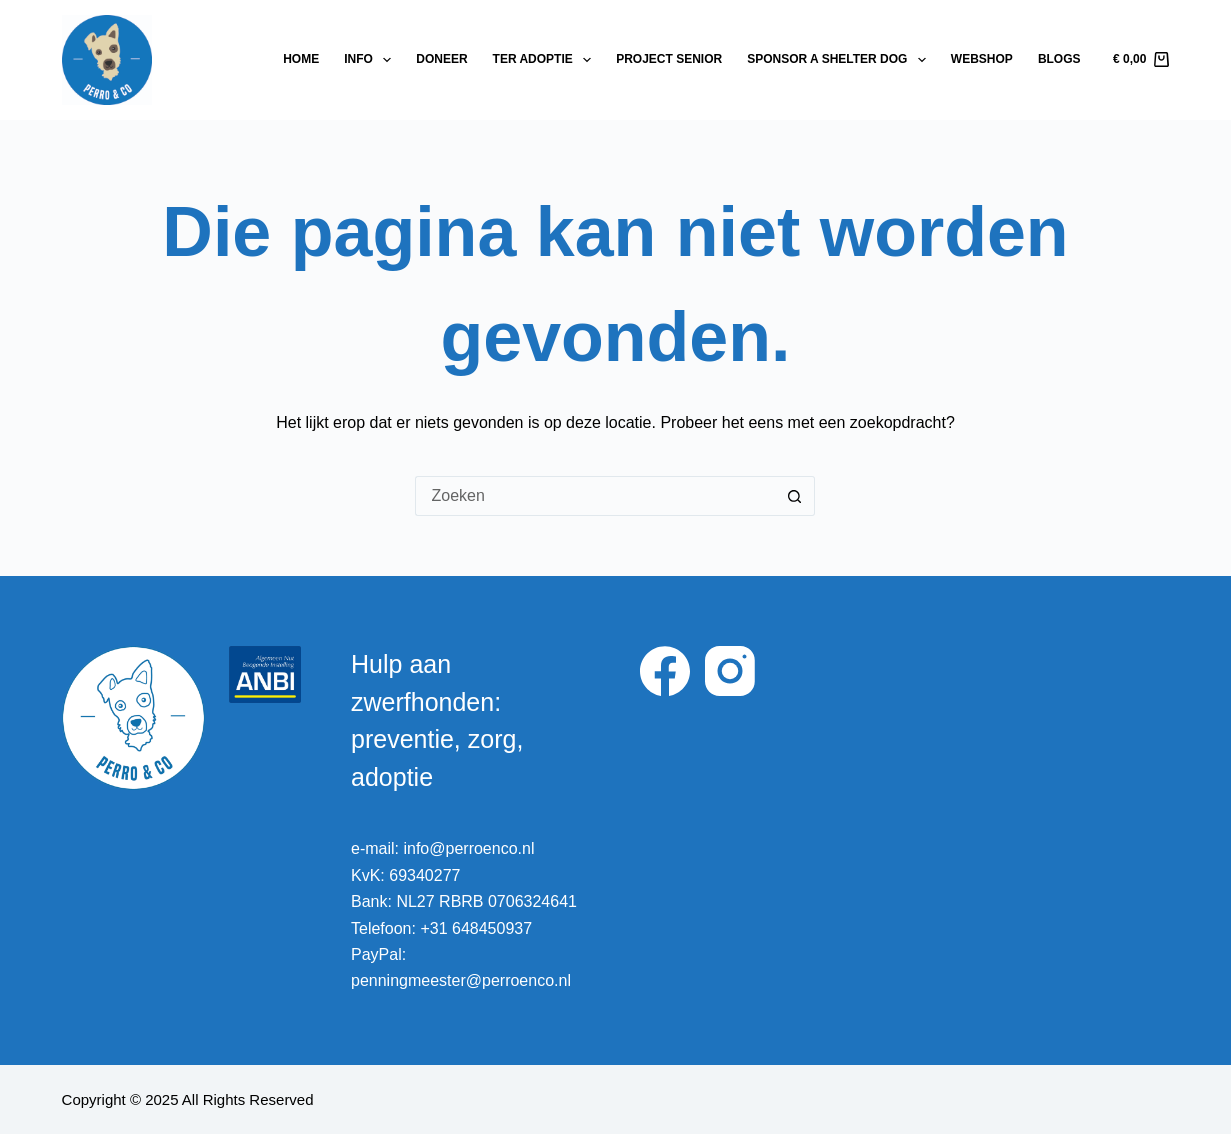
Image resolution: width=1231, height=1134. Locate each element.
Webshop (982, 59)
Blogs (1059, 59)
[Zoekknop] (795, 496)
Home (301, 59)
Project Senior (669, 59)
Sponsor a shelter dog (840, 60)
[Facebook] (665, 671)
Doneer (441, 59)
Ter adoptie (546, 60)
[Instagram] (730, 671)
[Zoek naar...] (595, 496)
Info (371, 60)
